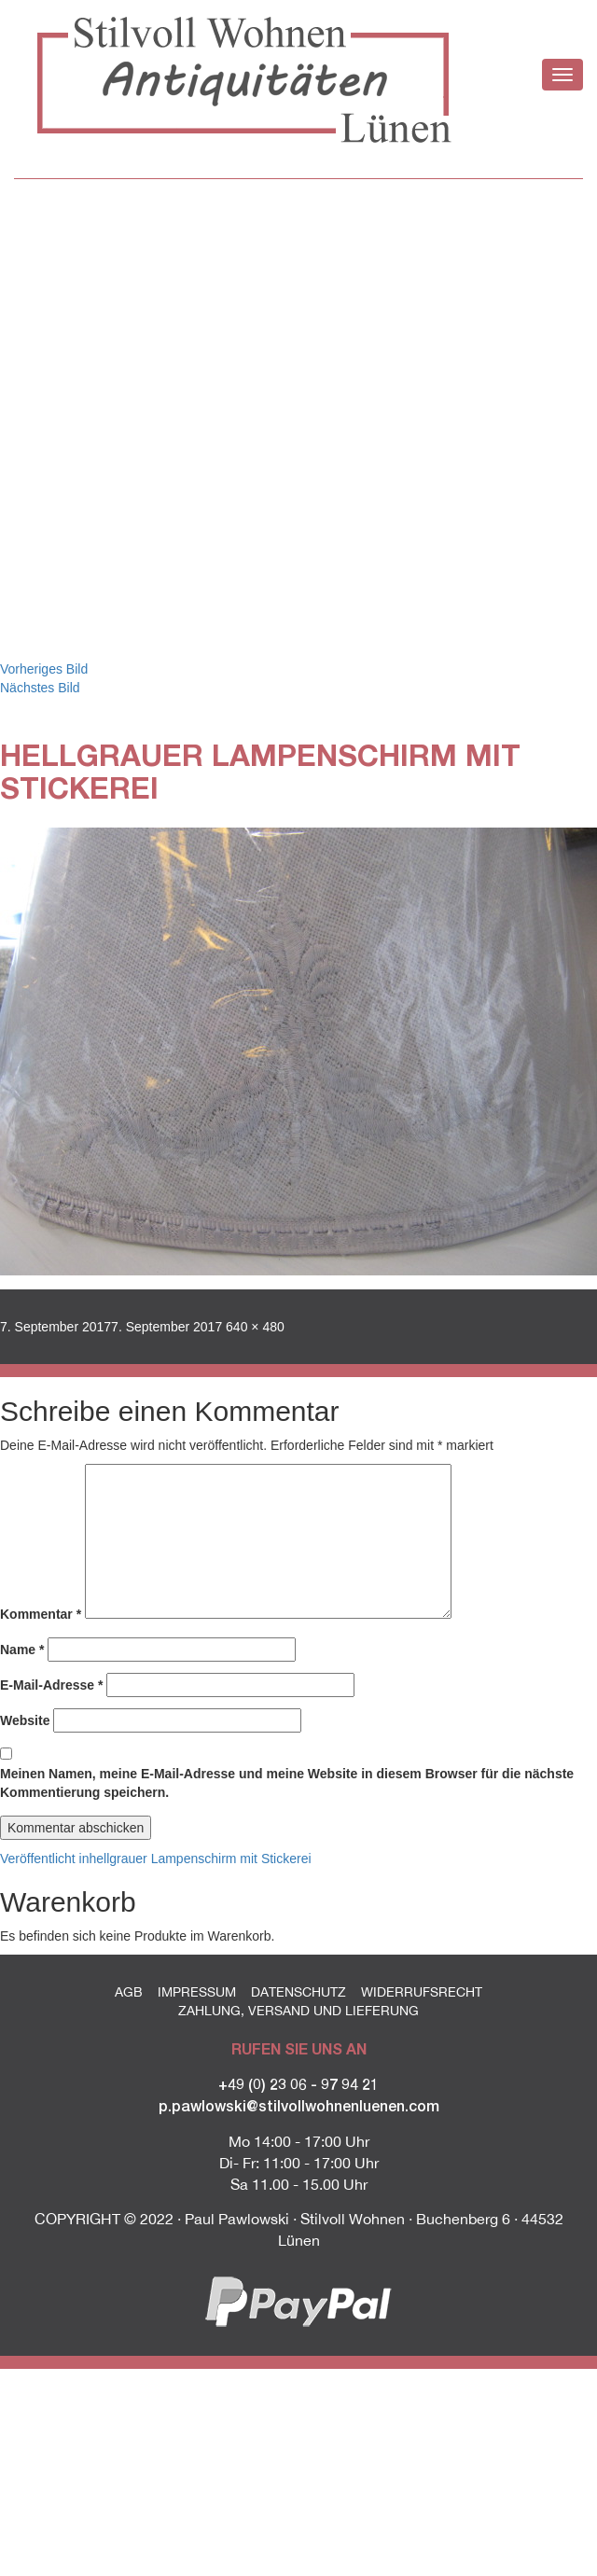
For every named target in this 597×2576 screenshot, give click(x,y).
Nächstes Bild (40, 687)
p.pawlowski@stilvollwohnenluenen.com (299, 2105)
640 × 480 (255, 1326)
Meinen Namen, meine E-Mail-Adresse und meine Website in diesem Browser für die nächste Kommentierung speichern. (287, 1783)
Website (24, 1720)
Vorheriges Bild (44, 668)
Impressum (197, 1991)
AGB (129, 1991)
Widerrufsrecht (421, 1991)
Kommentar (40, 1614)
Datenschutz (298, 1991)
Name (22, 1649)
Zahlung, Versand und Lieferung (298, 2010)
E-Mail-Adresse (52, 1685)
